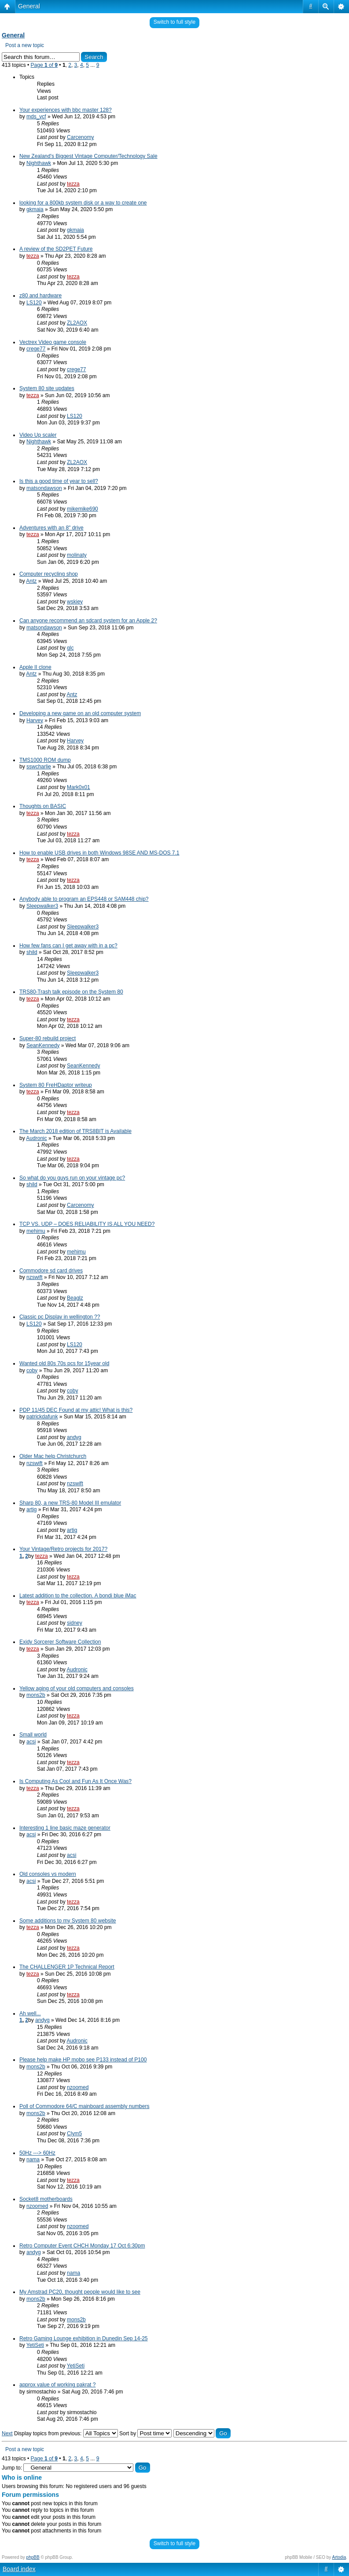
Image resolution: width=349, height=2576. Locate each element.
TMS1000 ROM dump (45, 760)
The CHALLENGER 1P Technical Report (66, 1967)
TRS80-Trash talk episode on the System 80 (71, 992)
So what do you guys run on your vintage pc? (72, 1178)
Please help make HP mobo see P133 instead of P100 (83, 2060)
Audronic (36, 1138)
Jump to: (12, 2468)
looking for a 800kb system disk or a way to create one (83, 203)
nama (33, 2159)
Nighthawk (38, 163)
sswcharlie (38, 767)
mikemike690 (82, 509)
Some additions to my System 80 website (67, 1921)
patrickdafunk (42, 1417)
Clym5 (74, 2133)
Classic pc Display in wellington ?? (59, 1317)
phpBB (33, 2557)
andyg (74, 1437)
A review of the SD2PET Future (56, 249)
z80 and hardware (40, 295)
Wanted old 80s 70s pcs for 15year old (64, 1363)
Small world (33, 1735)
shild (31, 952)
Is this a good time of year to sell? (58, 481)
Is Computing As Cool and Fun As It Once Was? (75, 1781)
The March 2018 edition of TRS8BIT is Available (75, 1131)
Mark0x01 (78, 787)
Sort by (145, 2433)
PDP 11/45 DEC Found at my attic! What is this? (75, 1410)
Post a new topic (24, 45)
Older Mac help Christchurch (52, 1456)
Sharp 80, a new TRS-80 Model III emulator (70, 1503)
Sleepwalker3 (42, 906)
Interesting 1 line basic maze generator (64, 1828)
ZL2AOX (77, 323)
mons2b (35, 1695)
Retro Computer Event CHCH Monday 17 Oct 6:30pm (82, 2246)
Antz (31, 581)
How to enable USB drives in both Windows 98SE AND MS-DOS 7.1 (99, 853)
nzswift (34, 1277)
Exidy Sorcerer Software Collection (60, 1642)
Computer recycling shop (48, 574)
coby (31, 1370)
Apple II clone (35, 667)
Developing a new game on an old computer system (80, 713)
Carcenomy (80, 137)
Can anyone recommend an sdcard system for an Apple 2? (88, 621)
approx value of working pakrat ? (57, 2385)
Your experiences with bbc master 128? (65, 110)
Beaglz (75, 1298)
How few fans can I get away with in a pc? (68, 946)
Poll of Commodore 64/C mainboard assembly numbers (84, 2106)
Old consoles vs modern (47, 1874)
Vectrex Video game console (52, 342)
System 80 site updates (46, 388)
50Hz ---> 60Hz (37, 2153)
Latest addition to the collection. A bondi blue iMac (77, 1596)
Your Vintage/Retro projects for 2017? (63, 1549)
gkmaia (35, 209)
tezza (73, 184)
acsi (31, 1742)
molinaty (77, 555)
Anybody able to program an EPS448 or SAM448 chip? (84, 899)
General (29, 6)
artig (31, 1509)
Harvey (34, 720)
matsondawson (44, 488)
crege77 (35, 349)
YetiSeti (35, 2345)
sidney (74, 1623)
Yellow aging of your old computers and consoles (76, 1688)
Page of (44, 65)
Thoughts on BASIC (42, 806)
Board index (19, 2568)
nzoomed (77, 2087)
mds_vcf (36, 116)
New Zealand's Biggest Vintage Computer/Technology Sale (88, 156)
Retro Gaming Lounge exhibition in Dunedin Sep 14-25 (83, 2338)
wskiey (75, 602)
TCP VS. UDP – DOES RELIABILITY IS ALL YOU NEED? (86, 1224)
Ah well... (30, 2013)
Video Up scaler (38, 435)
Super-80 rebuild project (47, 1038)
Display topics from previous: (66, 2433)
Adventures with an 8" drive (51, 528)
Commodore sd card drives (51, 1271)
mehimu (35, 1231)
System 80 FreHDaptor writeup (55, 1085)
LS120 (34, 303)
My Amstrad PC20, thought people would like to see (79, 2292)
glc (70, 648)
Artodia (339, 2557)
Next (7, 2433)
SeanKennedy (42, 1045)
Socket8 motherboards (46, 2199)
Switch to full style (174, 22)
